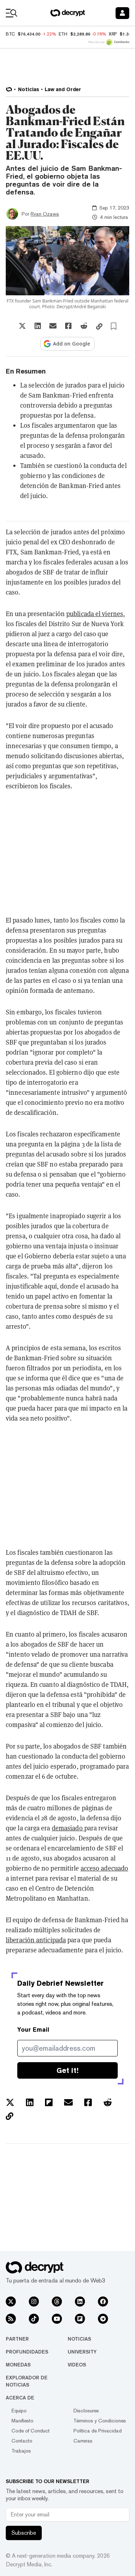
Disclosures (86, 2410)
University (82, 2352)
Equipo (19, 2410)
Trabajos (21, 2451)
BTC (10, 34)
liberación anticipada (36, 1940)
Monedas (18, 2365)
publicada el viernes (94, 614)
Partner (17, 2339)
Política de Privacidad (97, 2431)
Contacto (22, 2441)
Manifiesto (22, 2420)
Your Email (33, 2029)
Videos (77, 2365)
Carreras (83, 2441)
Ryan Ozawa (45, 214)
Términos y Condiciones (99, 2420)
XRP (113, 34)
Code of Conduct (31, 2431)
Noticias (79, 2339)
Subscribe (24, 2532)
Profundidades (27, 2352)
